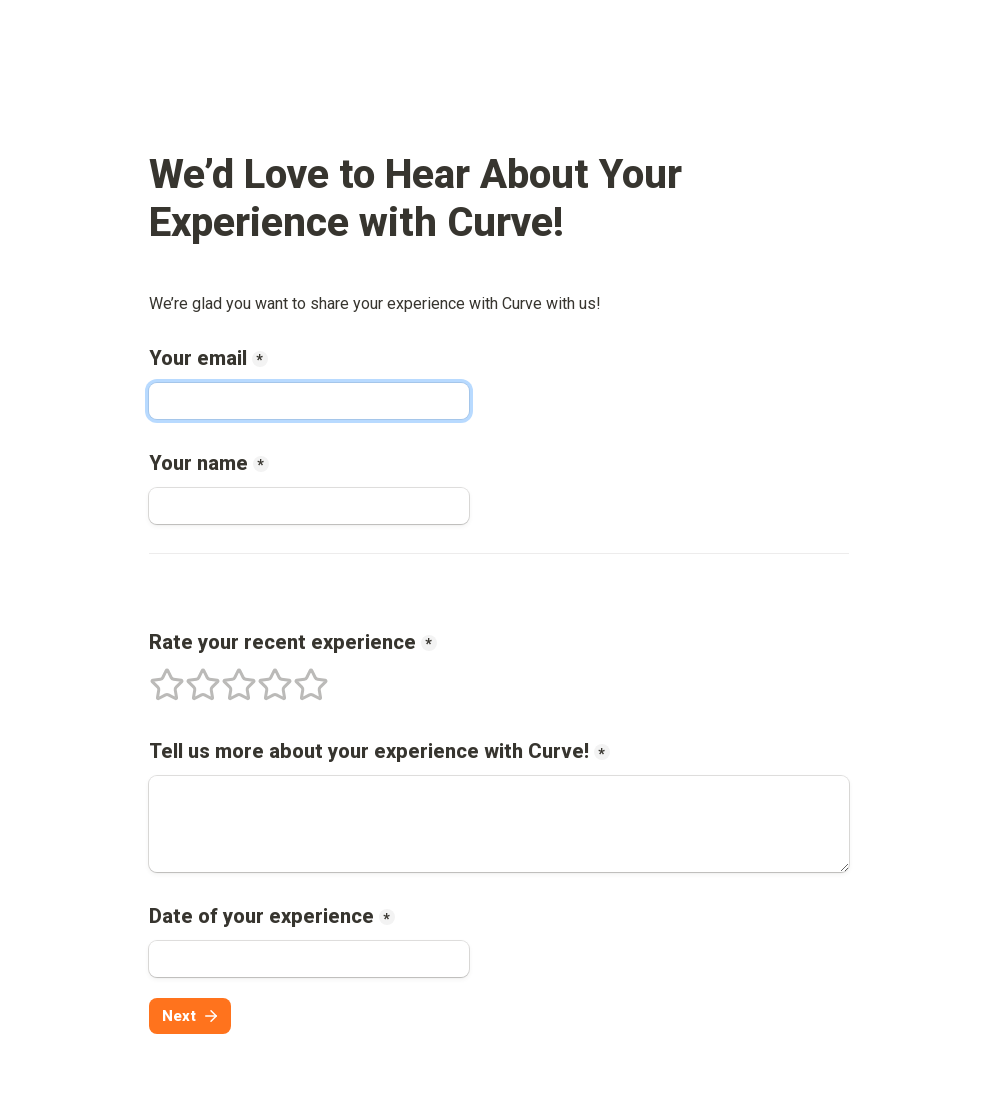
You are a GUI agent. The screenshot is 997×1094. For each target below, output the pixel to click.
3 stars (226, 676)
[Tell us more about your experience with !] (499, 824)
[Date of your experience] (309, 959)
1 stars (154, 676)
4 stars (262, 676)
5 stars (298, 676)
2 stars (190, 676)
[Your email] (309, 401)
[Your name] (309, 506)
